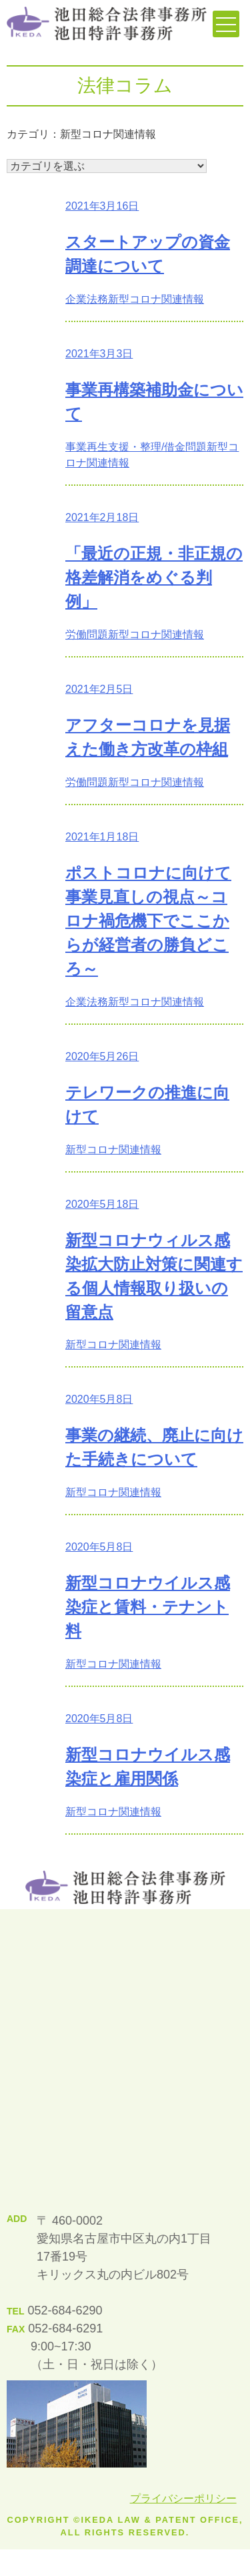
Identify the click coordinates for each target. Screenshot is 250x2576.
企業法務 (86, 299)
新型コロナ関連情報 (156, 299)
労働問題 (86, 634)
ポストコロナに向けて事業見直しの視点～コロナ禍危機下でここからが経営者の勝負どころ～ (148, 921)
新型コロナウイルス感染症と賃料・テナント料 (147, 1607)
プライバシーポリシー (183, 2498)
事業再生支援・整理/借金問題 (136, 447)
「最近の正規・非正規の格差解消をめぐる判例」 (154, 577)
